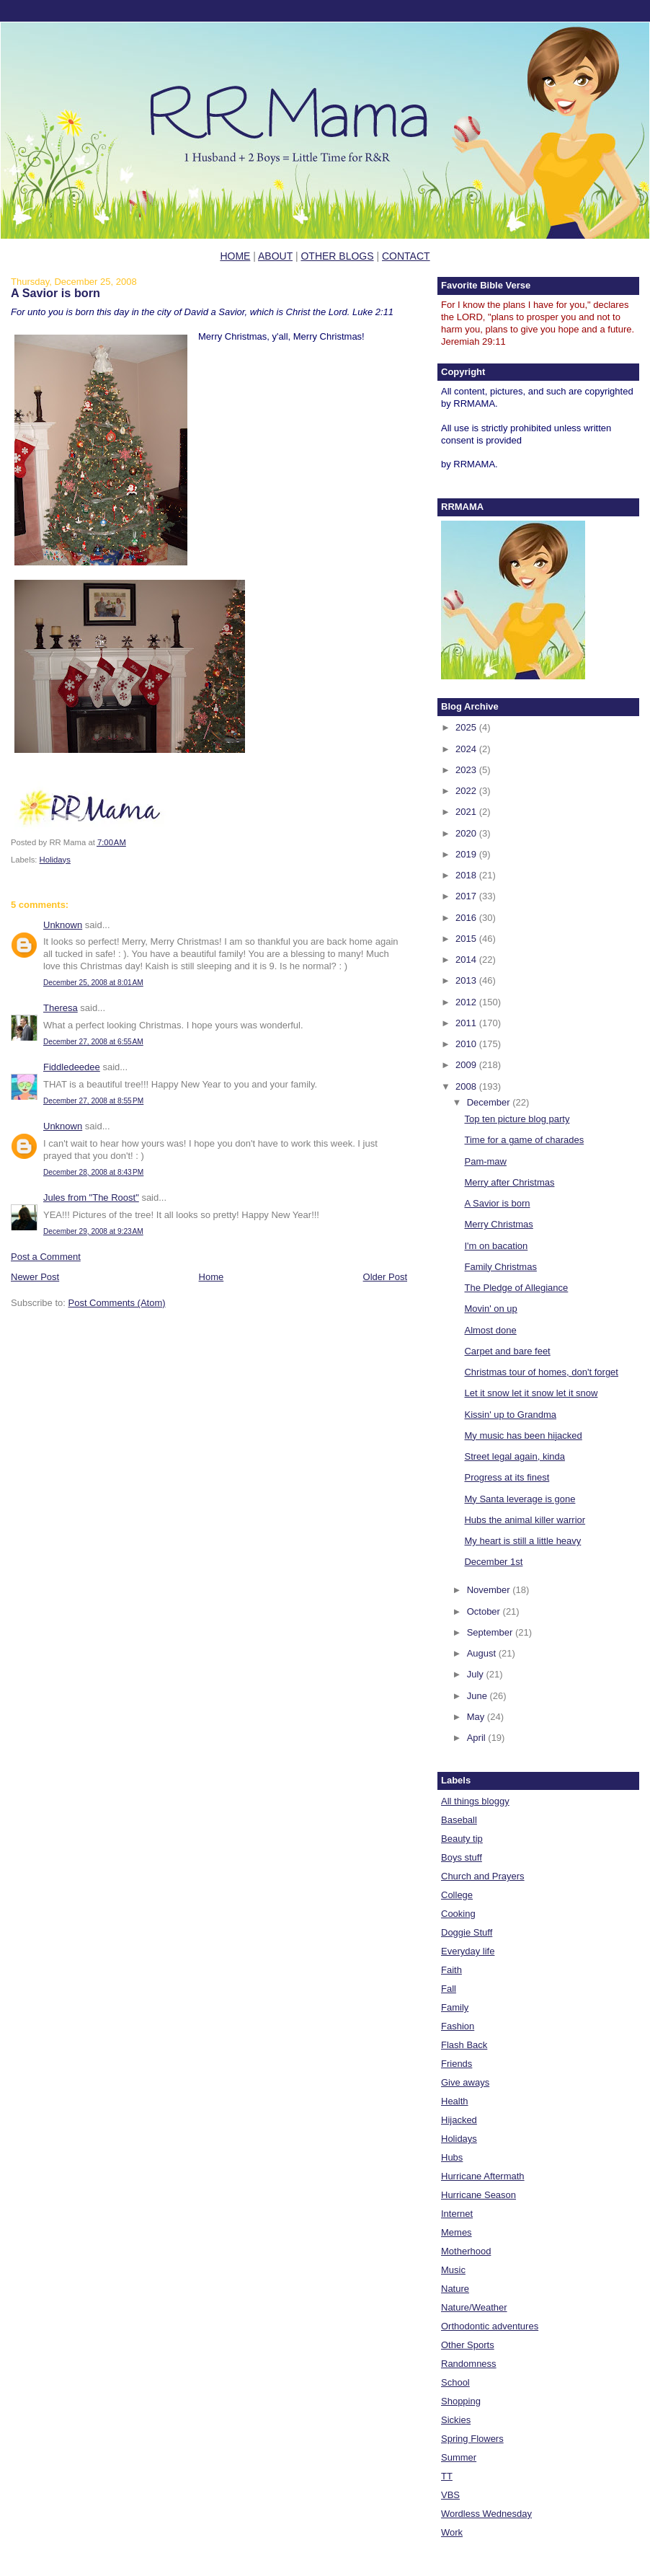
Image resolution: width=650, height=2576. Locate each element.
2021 (467, 811)
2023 (467, 769)
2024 (467, 749)
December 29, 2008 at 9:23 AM (93, 1231)
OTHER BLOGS (336, 256)
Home (211, 1276)
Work (452, 2532)
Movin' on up (490, 1308)
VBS (450, 2494)
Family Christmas (500, 1266)
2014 (467, 959)
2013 (467, 980)
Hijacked (459, 2119)
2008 (467, 1086)
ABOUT (275, 256)
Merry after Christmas (509, 1182)
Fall (448, 1988)
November (490, 1589)
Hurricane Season (478, 2194)
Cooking (458, 1913)
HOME (235, 256)
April (478, 1737)
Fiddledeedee (71, 1067)
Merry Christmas (498, 1224)
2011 (467, 1023)
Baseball (459, 1819)
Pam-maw (485, 1161)
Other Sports (467, 2344)
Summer (458, 2457)
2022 (467, 790)
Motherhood (466, 2251)
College (457, 1894)
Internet (457, 2213)
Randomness (469, 2363)
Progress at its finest (506, 1477)
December (490, 1102)
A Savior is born (55, 292)
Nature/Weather (474, 2307)
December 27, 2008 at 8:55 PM (93, 1101)
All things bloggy (475, 1801)
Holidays (55, 859)
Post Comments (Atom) (117, 1302)
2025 (467, 727)
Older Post (385, 1276)
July (476, 1674)
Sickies (456, 2419)
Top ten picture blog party (516, 1118)
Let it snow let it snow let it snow (530, 1393)
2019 (467, 854)
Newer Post (35, 1276)
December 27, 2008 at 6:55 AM (93, 1042)
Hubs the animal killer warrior (524, 1519)
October (485, 1611)
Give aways (465, 2082)
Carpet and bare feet (507, 1351)
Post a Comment (46, 1256)
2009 (467, 1064)
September (491, 1632)
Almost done (490, 1330)
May (477, 1716)
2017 (467, 896)
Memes (456, 2232)
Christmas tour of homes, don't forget (541, 1372)
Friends (456, 2063)
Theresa (60, 1007)
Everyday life (467, 1951)
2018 (467, 875)
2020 (467, 833)
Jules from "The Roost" (91, 1197)
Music (453, 2269)
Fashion (457, 2026)
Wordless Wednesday (486, 2513)
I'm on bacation (495, 1245)
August (483, 1653)
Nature (455, 2288)
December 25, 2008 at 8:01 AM (93, 983)
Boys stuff (461, 1857)
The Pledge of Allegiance (516, 1287)
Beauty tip (462, 1838)
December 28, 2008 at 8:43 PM (93, 1172)
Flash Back (464, 2044)
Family (454, 2007)
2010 (467, 1043)
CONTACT (406, 256)
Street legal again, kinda (514, 1456)
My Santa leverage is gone (519, 1499)
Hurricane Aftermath (483, 2176)
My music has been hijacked (523, 1435)
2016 (467, 917)
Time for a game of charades (524, 1139)
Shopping (461, 2401)
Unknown (62, 924)
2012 (467, 1002)
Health (454, 2101)
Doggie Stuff (466, 1932)
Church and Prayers (483, 1876)
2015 (467, 938)
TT (447, 2476)
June (478, 1695)
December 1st (493, 1561)
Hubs (452, 2157)
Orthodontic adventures (489, 2326)
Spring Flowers (472, 2438)
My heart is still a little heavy (522, 1540)
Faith (451, 1969)
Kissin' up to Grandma (510, 1414)
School (455, 2382)
